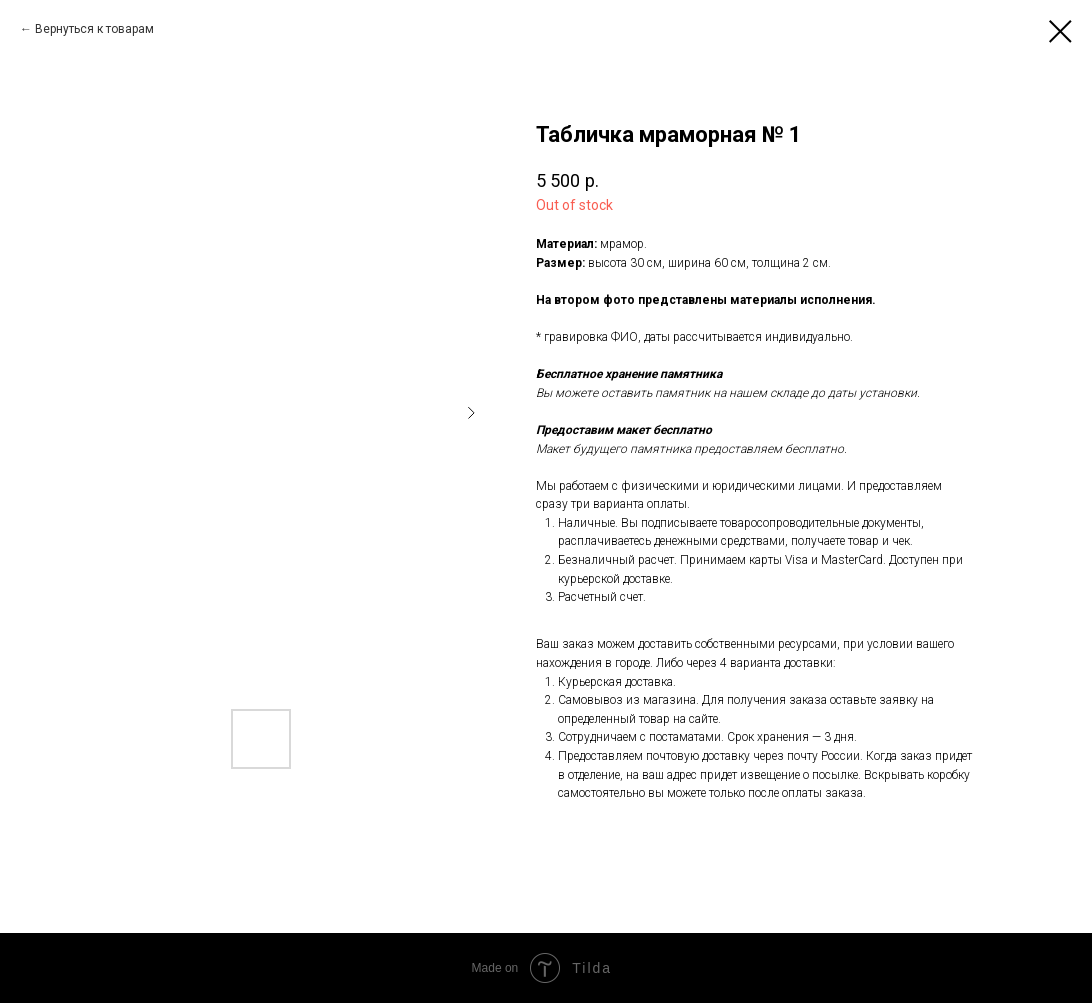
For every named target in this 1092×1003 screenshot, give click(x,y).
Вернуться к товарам (94, 29)
